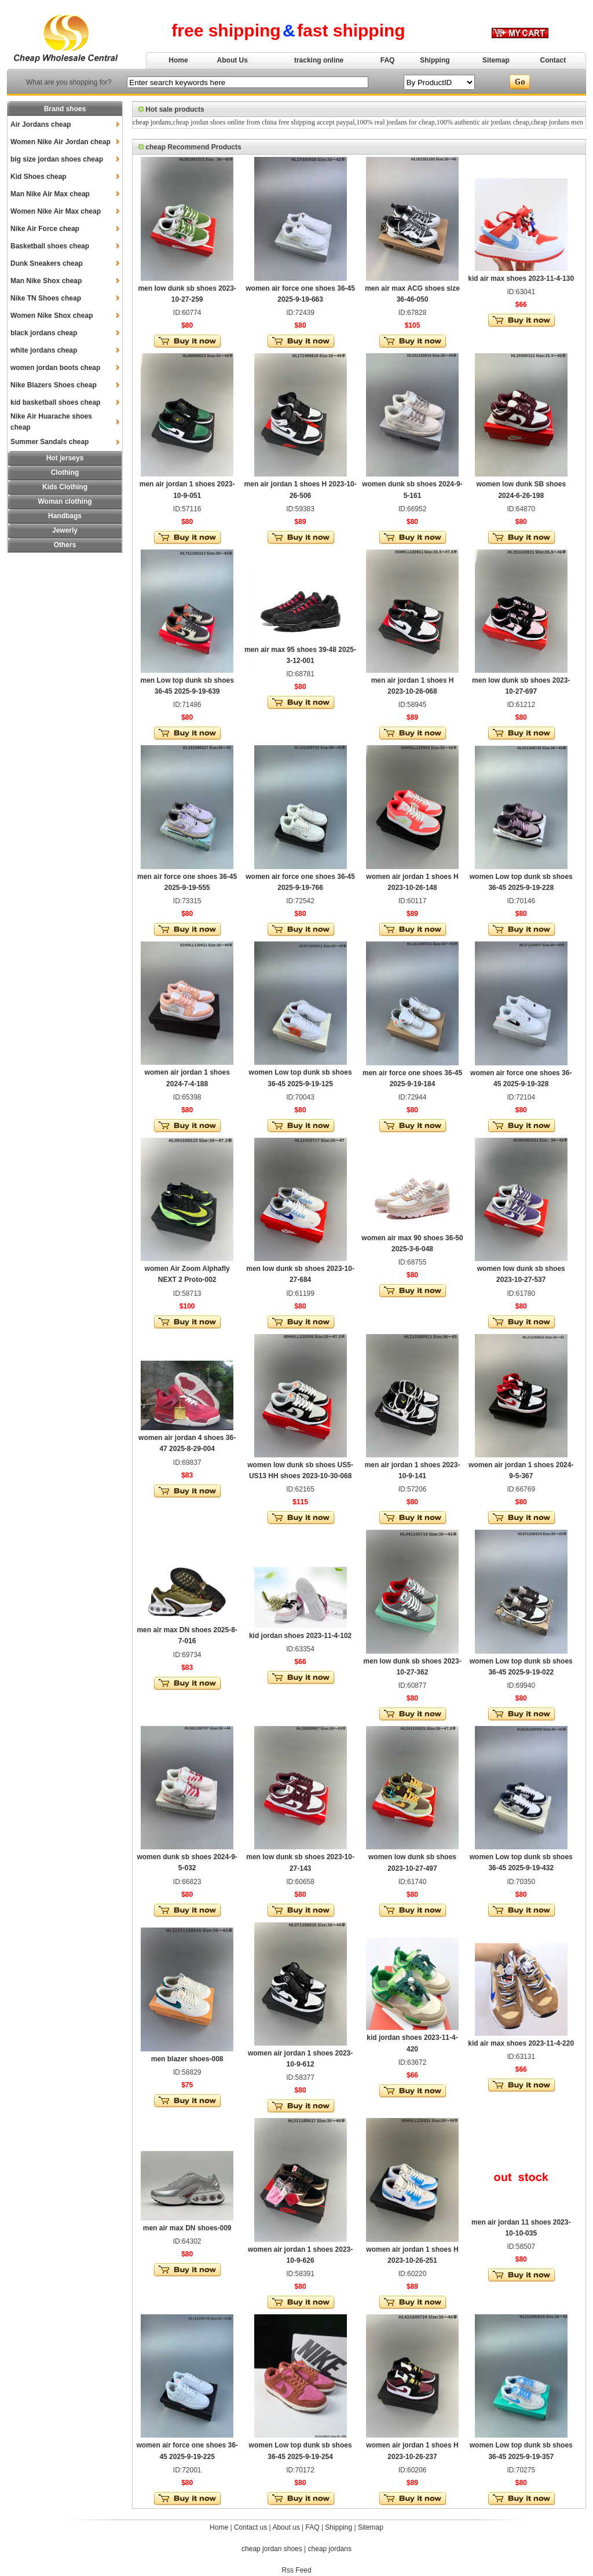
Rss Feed (296, 2570)
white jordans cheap (43, 350)
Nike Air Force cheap (44, 229)
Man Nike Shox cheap (46, 281)
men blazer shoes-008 (187, 2059)
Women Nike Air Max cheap (55, 211)
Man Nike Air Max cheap (50, 194)
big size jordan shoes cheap (56, 159)
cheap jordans (152, 122)
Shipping (434, 60)
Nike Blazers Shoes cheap (53, 385)
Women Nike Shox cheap (51, 316)
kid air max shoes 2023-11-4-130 (521, 278)
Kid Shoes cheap (38, 177)
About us (285, 2527)
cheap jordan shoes (271, 2549)
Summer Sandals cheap (49, 442)
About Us (232, 60)
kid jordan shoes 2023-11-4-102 (300, 1636)
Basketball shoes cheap (49, 246)
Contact (553, 60)
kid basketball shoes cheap (55, 402)
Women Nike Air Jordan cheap (60, 142)
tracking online (318, 60)
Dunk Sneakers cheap (46, 263)
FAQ (387, 60)
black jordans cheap (43, 333)
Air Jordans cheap (40, 124)
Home (178, 60)
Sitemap (496, 60)
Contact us (250, 2527)
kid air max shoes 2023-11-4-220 (521, 2043)
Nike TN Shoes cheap (45, 298)
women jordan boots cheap (55, 368)
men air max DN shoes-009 (187, 2228)
